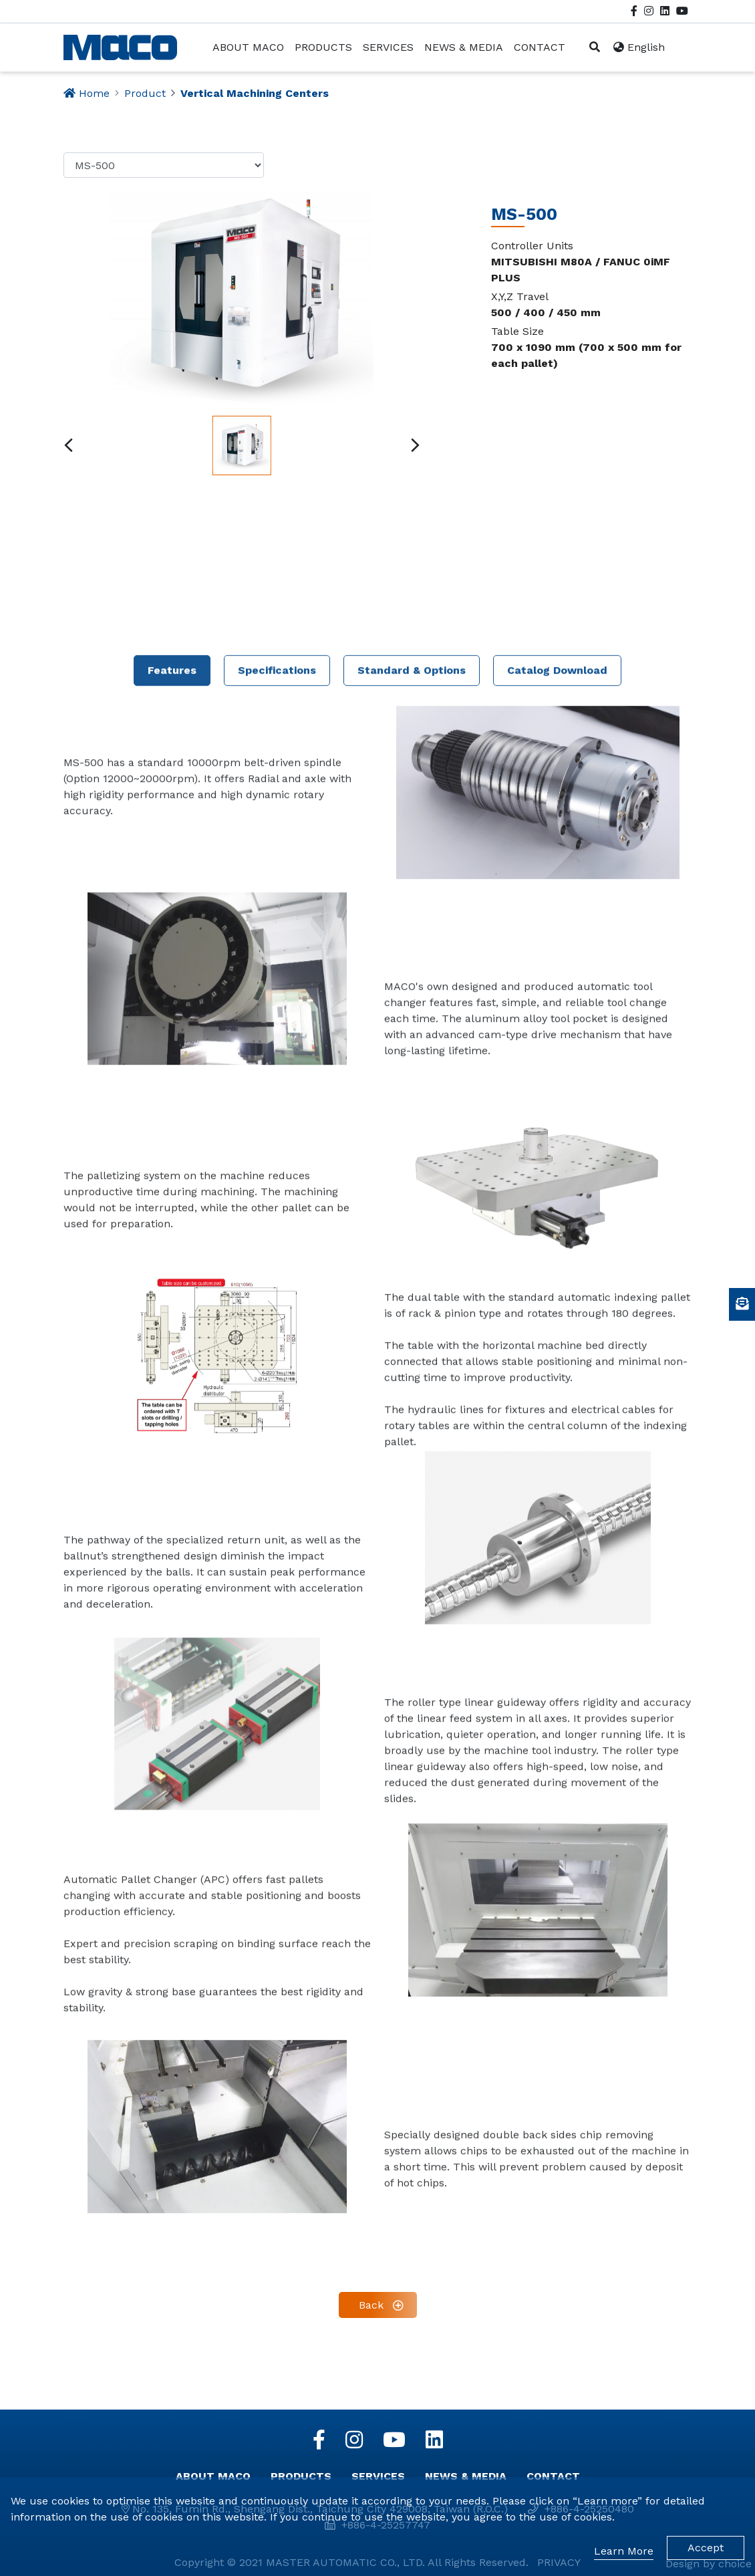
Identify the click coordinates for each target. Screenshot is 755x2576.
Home (94, 93)
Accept (706, 2547)
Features (172, 1498)
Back (371, 2305)
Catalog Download (557, 1498)
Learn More (623, 2551)
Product (145, 93)
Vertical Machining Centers (254, 93)
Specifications (277, 1498)
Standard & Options (411, 1498)
